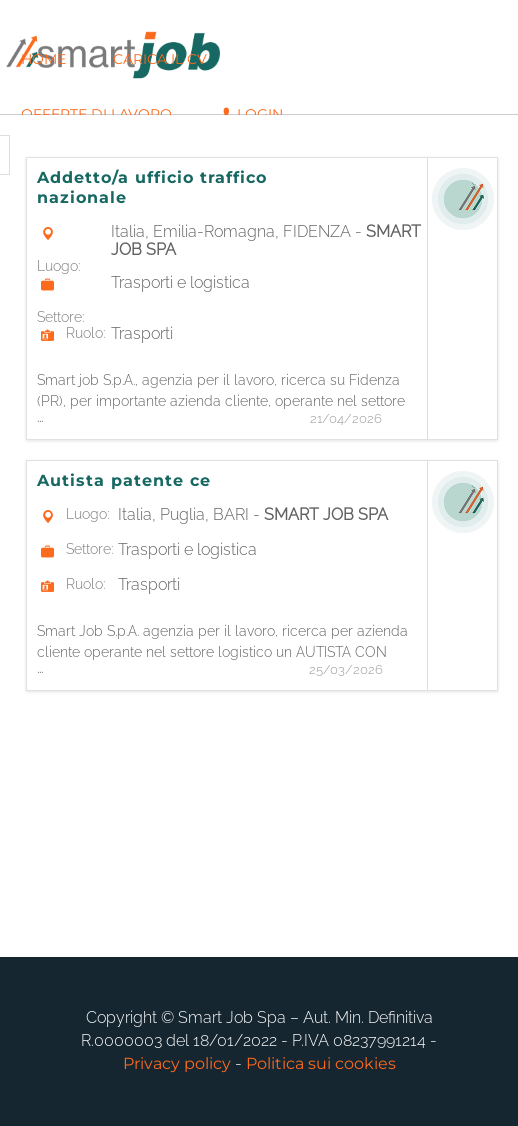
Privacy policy (177, 1063)
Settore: (60, 317)
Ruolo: (85, 333)
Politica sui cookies (321, 1063)
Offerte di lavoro (96, 114)
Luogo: (58, 266)
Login (251, 114)
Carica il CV (160, 59)
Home (43, 59)
